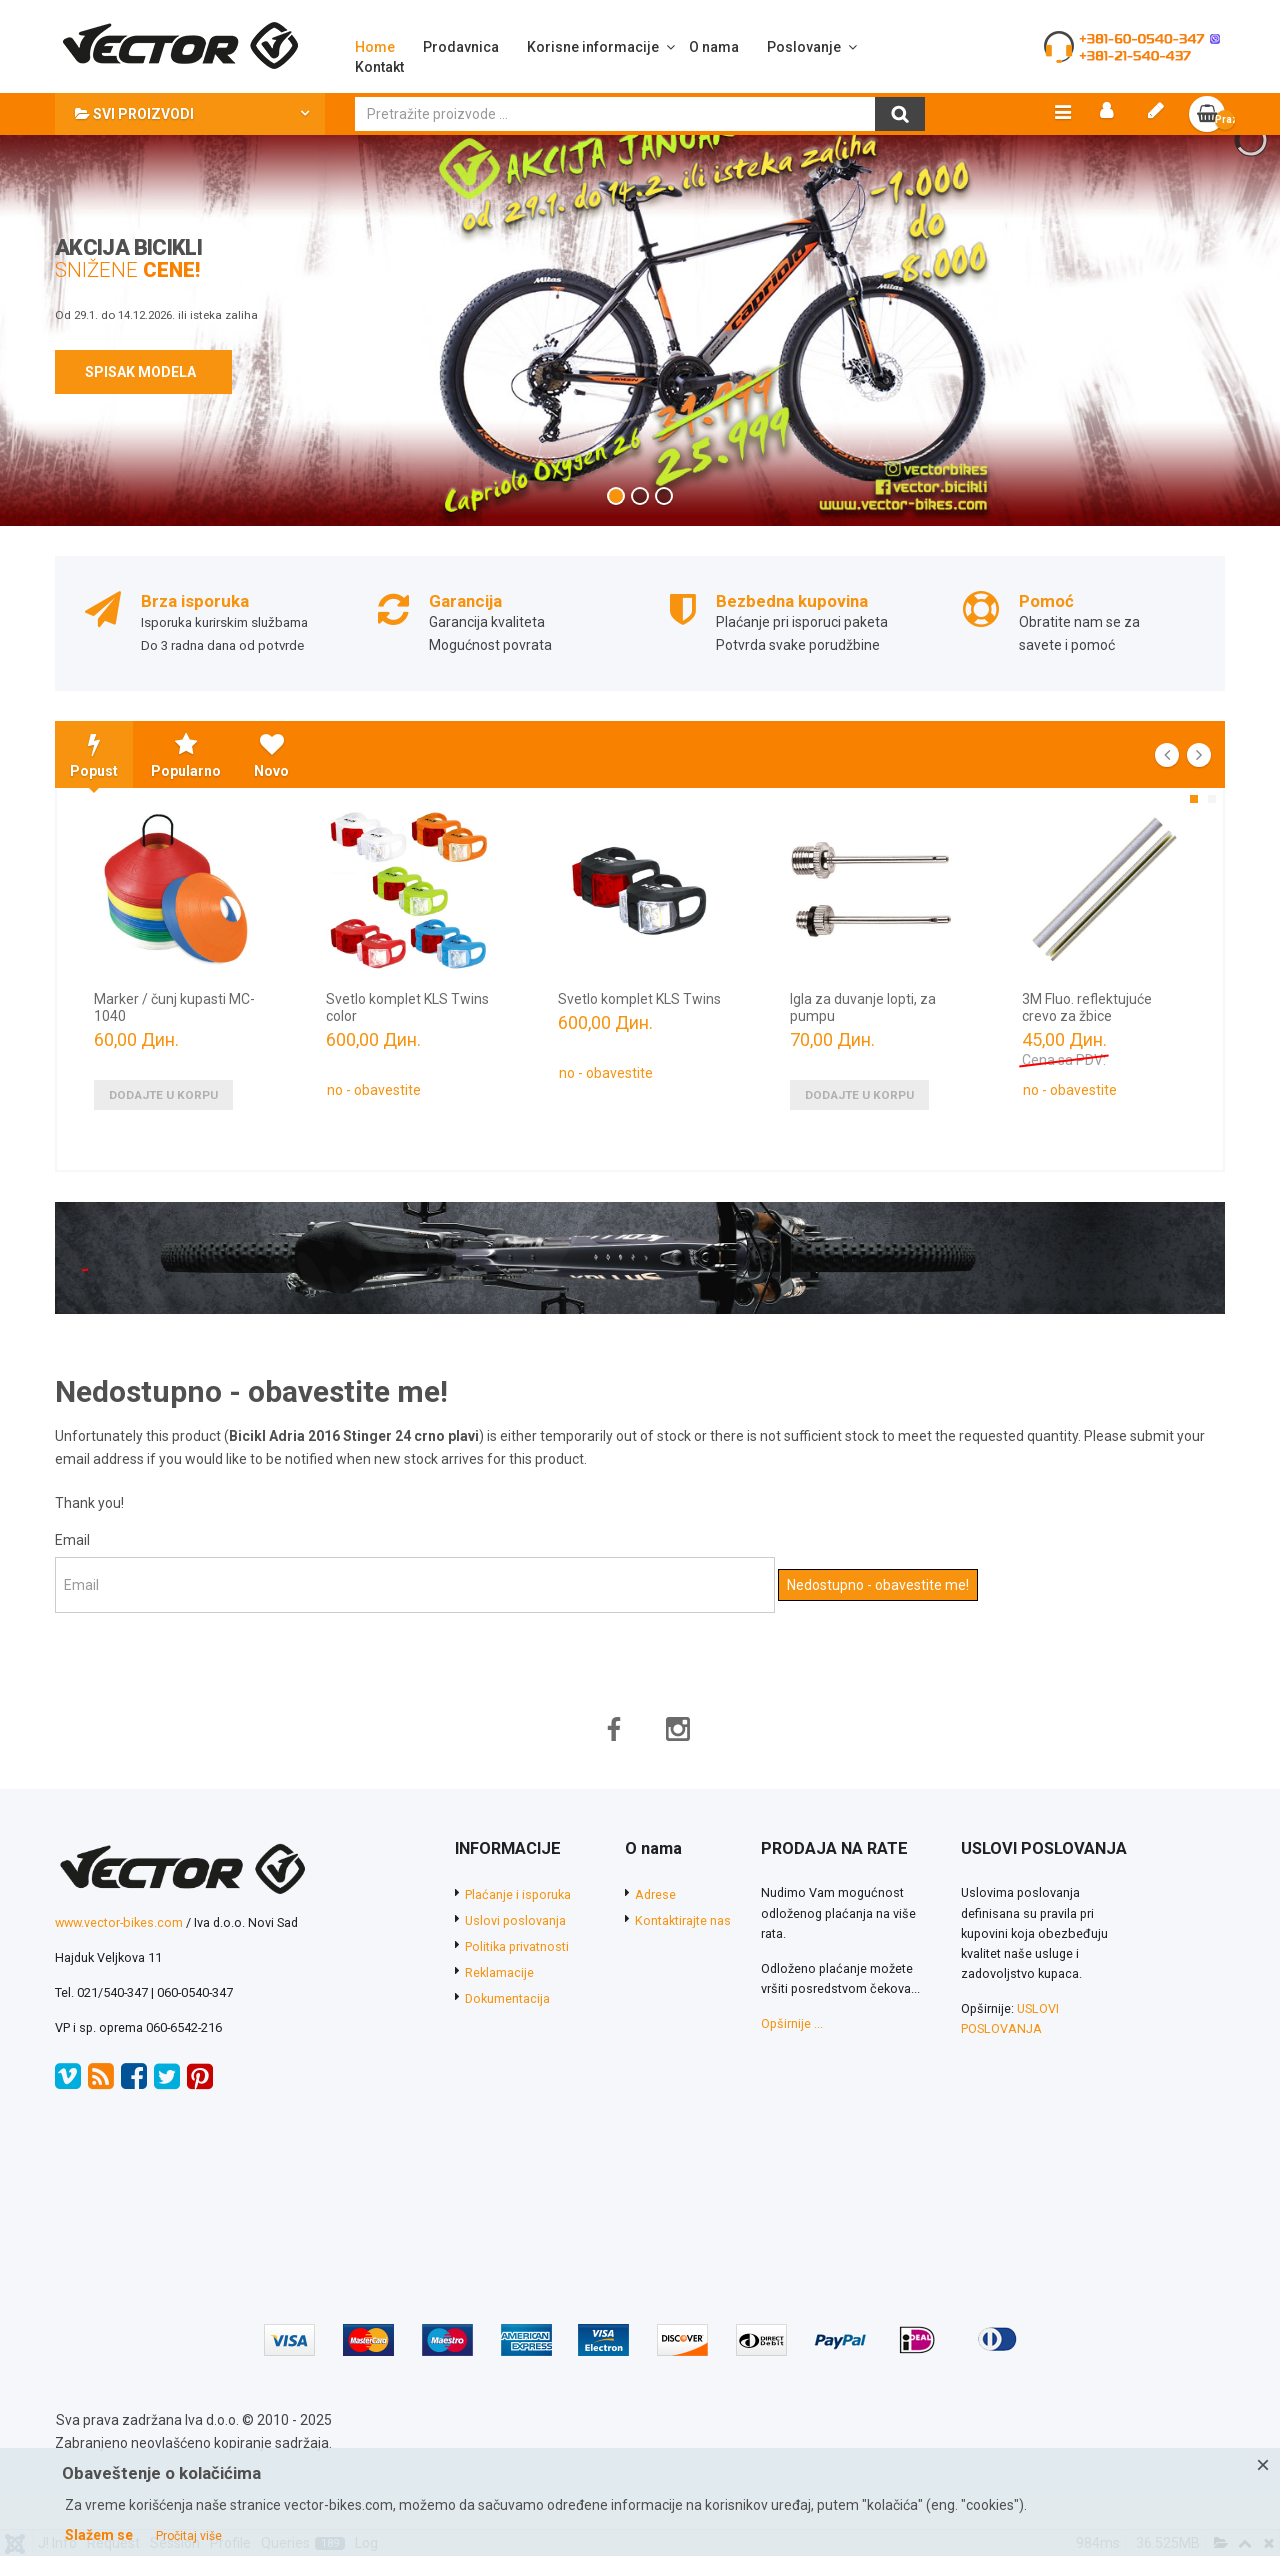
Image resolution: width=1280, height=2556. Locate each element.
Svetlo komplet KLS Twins (639, 1030)
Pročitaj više (189, 2536)
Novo (271, 786)
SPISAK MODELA (143, 403)
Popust (94, 786)
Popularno (186, 786)
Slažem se (99, 2535)
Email (72, 1571)
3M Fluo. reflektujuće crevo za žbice (1087, 1038)
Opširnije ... (792, 2054)
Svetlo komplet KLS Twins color (407, 1038)
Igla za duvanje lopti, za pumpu (863, 1038)
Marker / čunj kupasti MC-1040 (174, 1038)
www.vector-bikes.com (119, 1953)
